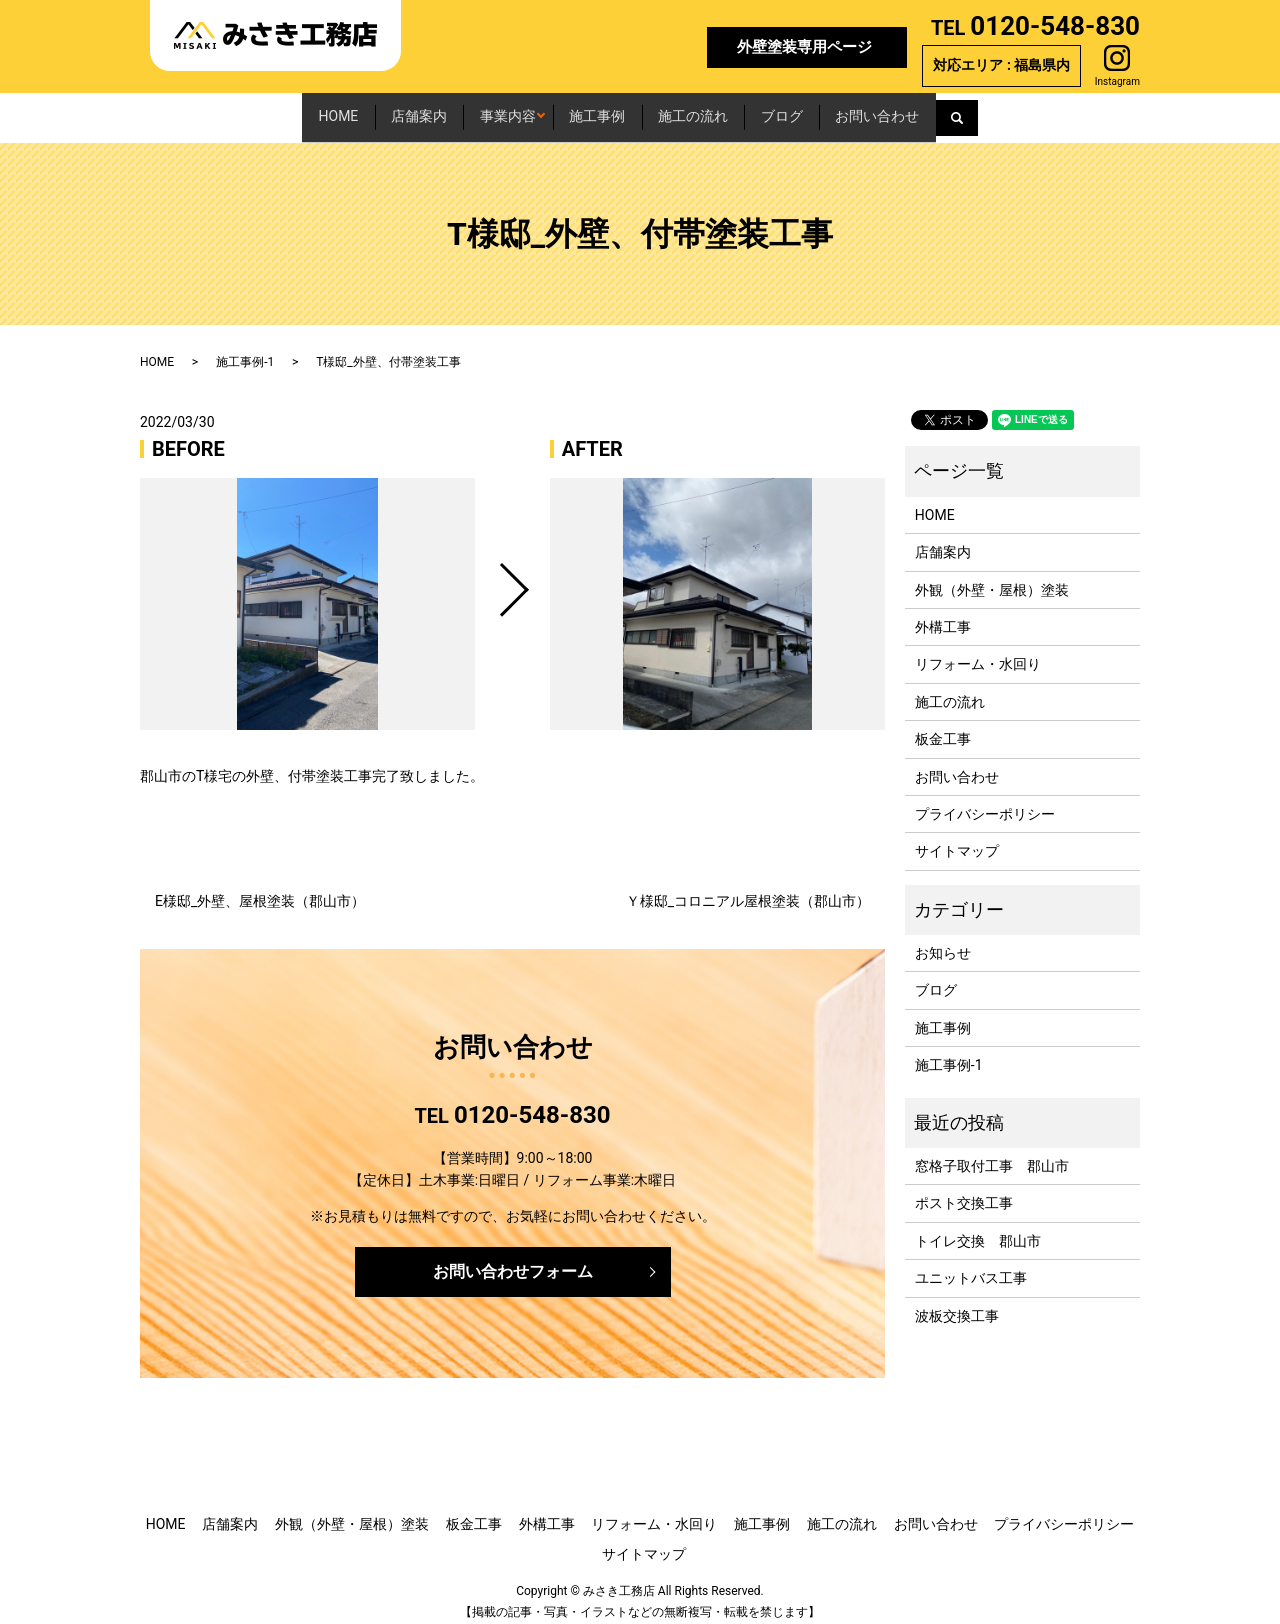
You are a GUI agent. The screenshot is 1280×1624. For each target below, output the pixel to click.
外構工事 (943, 616)
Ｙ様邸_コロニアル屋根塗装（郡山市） (748, 890)
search (1100, 112)
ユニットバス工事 (971, 1267)
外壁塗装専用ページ (804, 47)
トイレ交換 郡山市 (978, 1229)
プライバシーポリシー (985, 803)
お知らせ (943, 942)
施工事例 (600, 111)
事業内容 (467, 111)
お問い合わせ (992, 111)
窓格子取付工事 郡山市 (992, 1155)
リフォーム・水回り (978, 653)
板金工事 (943, 728)
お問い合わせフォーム (513, 1260)
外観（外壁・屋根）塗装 (992, 578)
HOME (224, 111)
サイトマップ (957, 840)
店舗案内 (341, 111)
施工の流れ (733, 111)
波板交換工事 (957, 1304)
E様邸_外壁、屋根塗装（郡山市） (260, 890)
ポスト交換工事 (964, 1192)
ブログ (859, 111)
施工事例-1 (245, 351)
